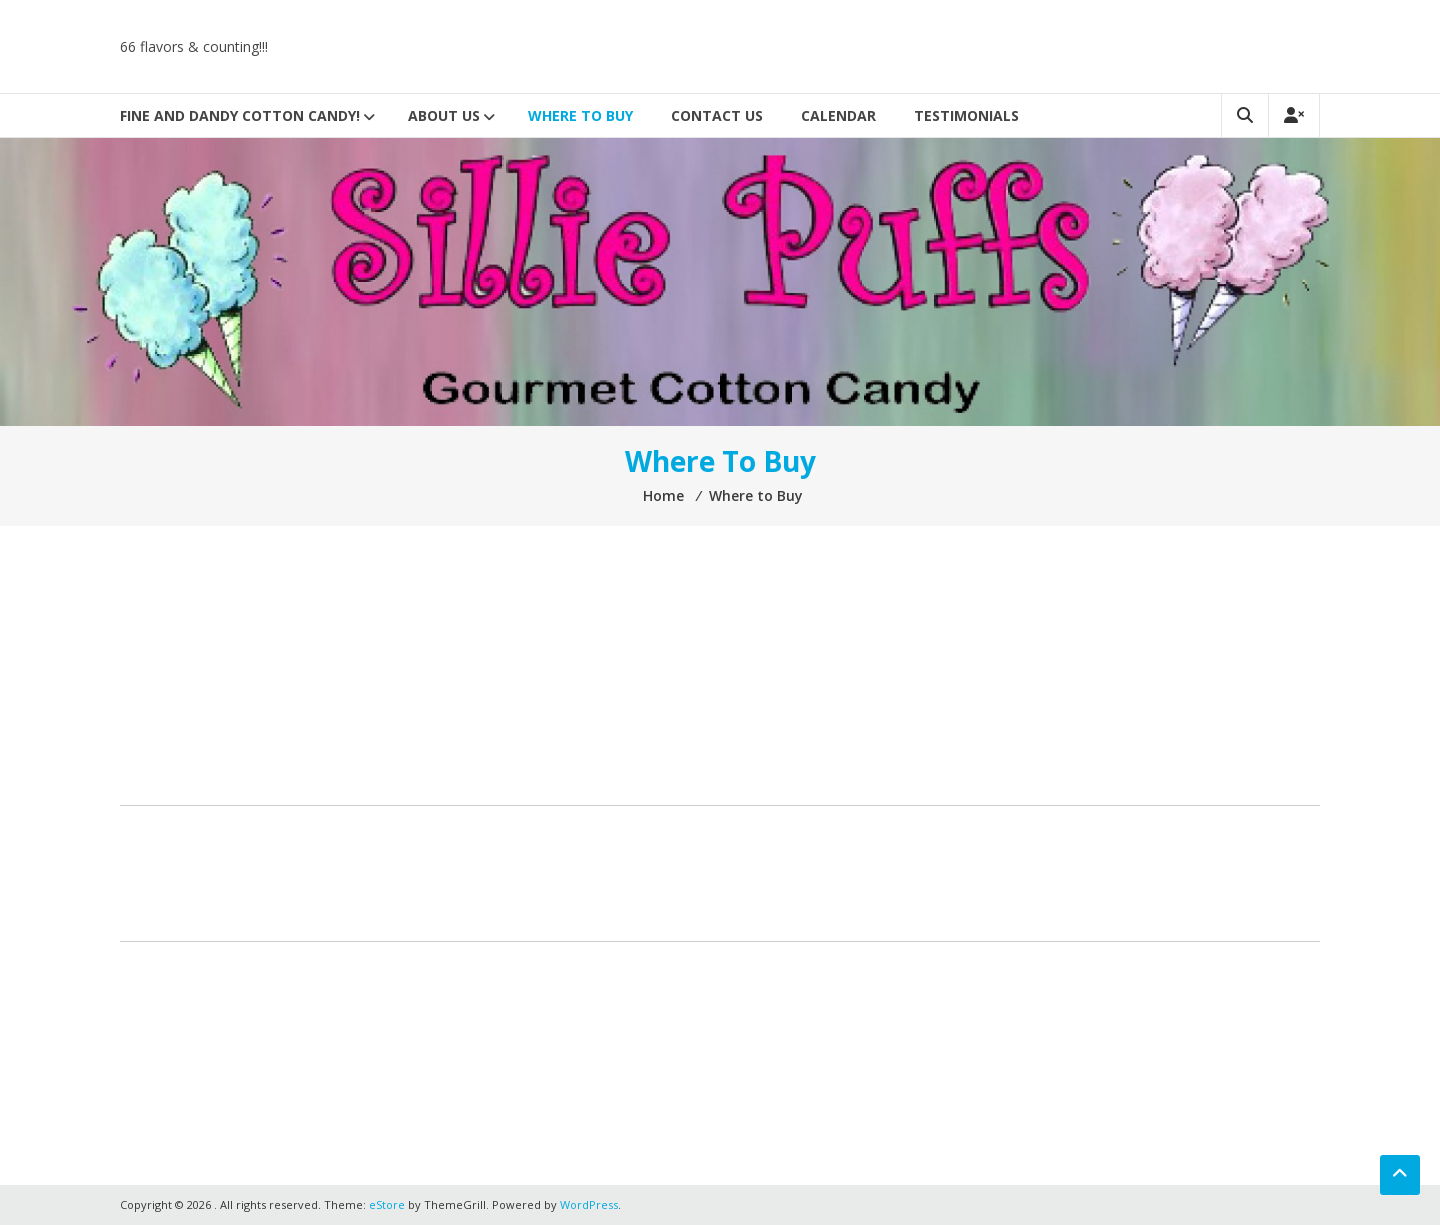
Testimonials (966, 115)
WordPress (589, 1204)
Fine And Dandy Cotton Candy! (240, 115)
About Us (444, 115)
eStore (387, 1204)
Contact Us (717, 115)
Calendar (838, 115)
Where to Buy (580, 115)
